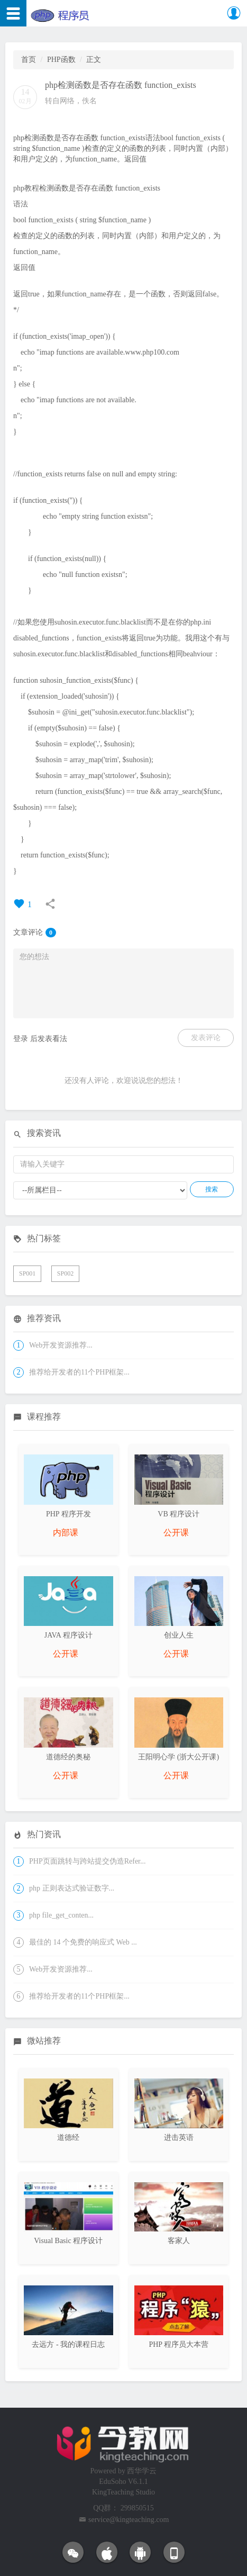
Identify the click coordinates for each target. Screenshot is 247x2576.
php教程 (26, 188)
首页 (28, 60)
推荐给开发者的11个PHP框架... (79, 1372)
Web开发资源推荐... (61, 1345)
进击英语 (179, 2137)
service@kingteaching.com (128, 2520)
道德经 (68, 2137)
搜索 (211, 1189)
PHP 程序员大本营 (178, 2344)
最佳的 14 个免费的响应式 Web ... (83, 1942)
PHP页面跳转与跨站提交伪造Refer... (87, 1861)
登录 (20, 1039)
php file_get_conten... (61, 1915)
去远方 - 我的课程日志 (68, 2344)
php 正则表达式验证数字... (71, 1888)
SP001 (27, 1273)
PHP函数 (61, 60)
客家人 (179, 2241)
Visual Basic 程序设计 (68, 2241)
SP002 (65, 1273)
